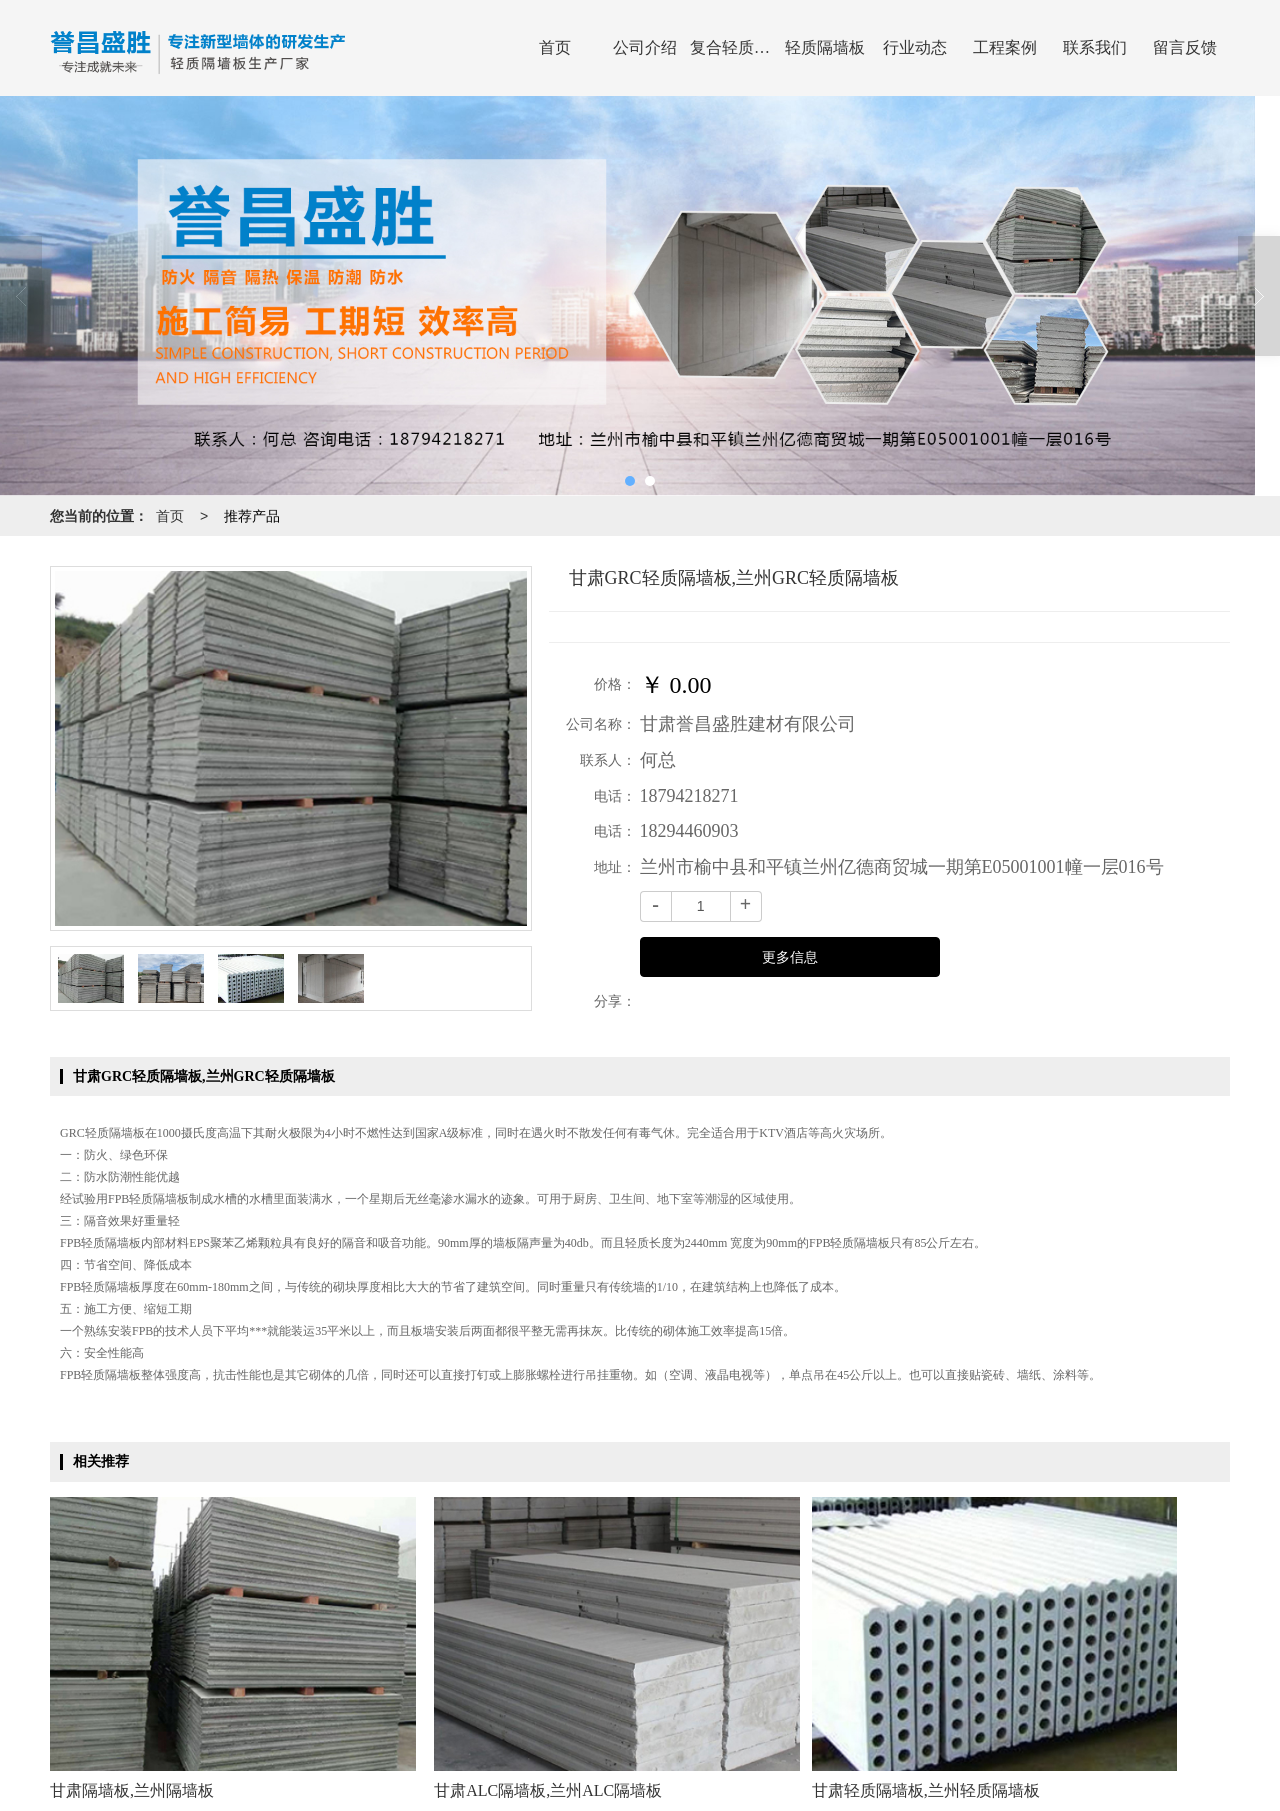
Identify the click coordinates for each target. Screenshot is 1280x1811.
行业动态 (915, 47)
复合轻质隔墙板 (735, 47)
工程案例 (1005, 47)
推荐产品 (252, 516)
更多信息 (790, 957)
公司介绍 (645, 47)
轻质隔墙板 (825, 47)
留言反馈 (1185, 47)
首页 (555, 47)
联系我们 (1095, 47)
